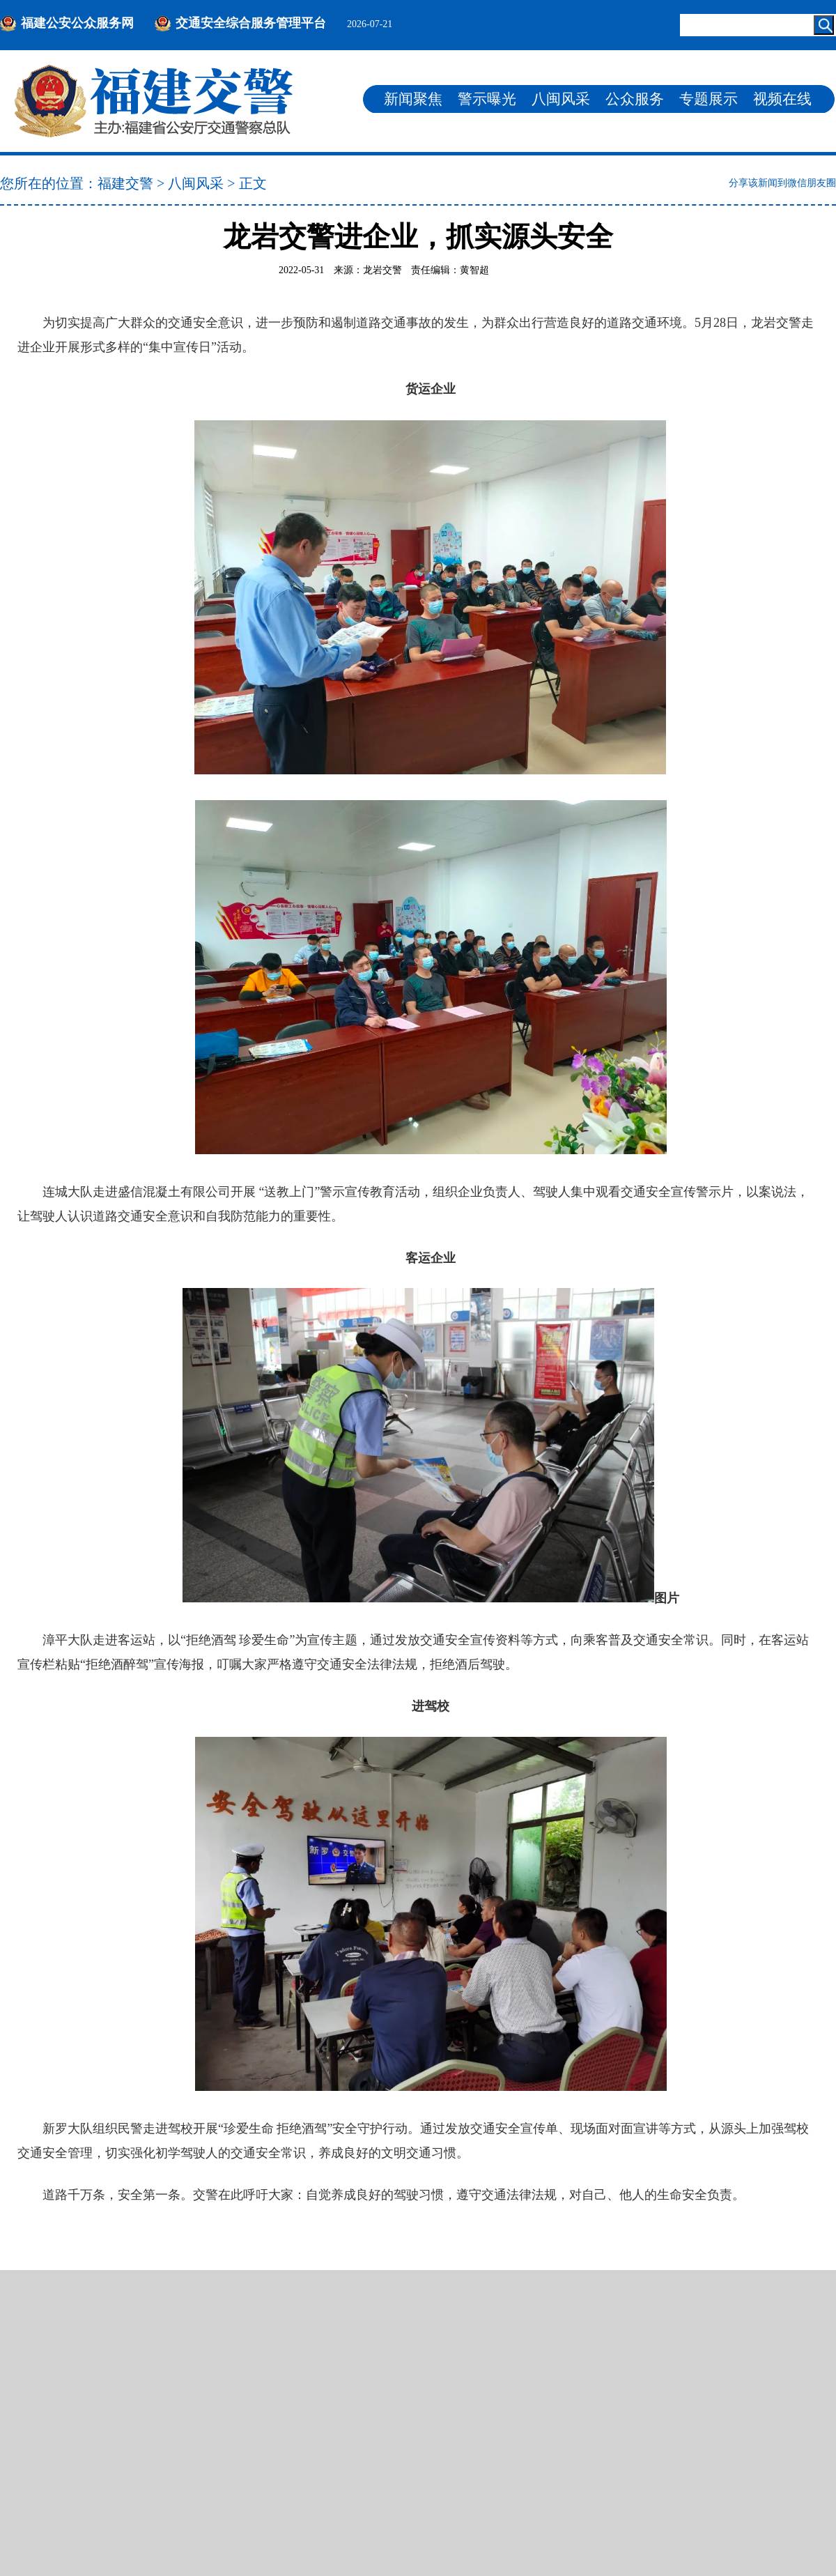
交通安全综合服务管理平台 (251, 23)
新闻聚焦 (413, 99)
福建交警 (125, 183)
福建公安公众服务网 (77, 23)
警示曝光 (487, 99)
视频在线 (782, 99)
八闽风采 (561, 99)
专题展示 (708, 99)
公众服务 (634, 99)
